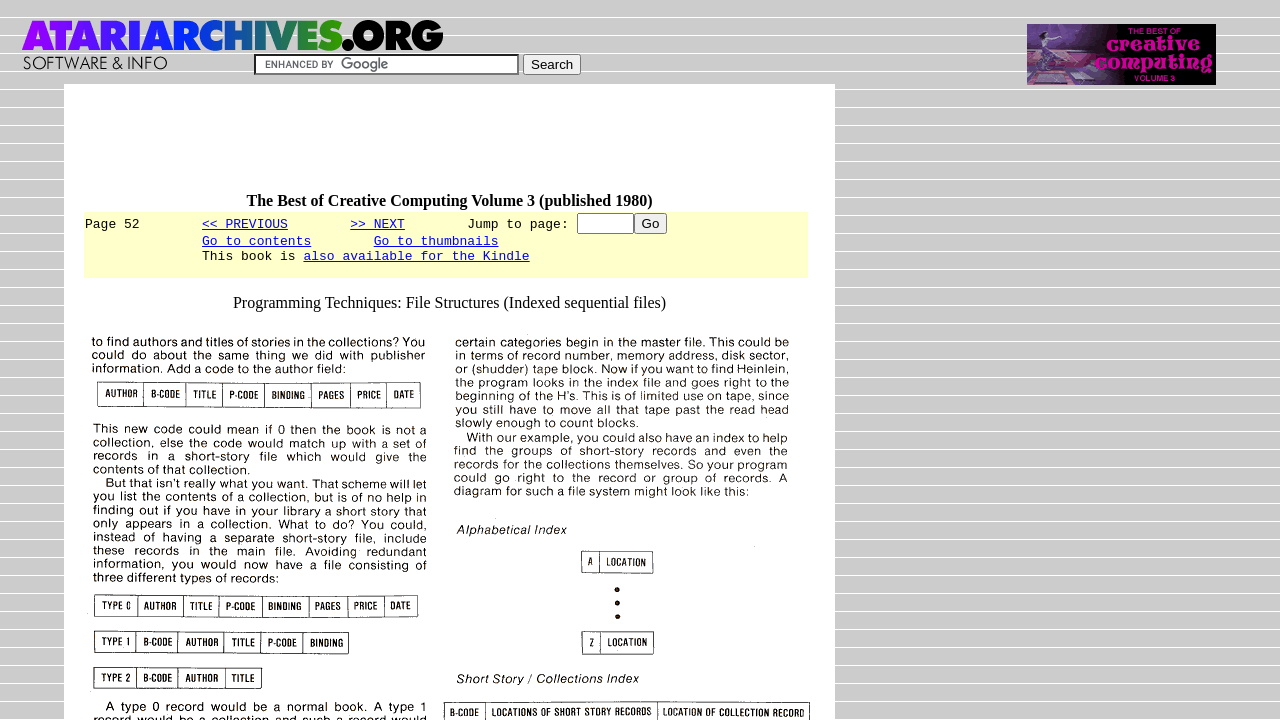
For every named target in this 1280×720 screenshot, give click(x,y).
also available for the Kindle (416, 261)
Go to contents (256, 243)
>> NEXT (377, 223)
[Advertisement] (446, 147)
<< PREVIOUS (245, 223)
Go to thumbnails (436, 243)
